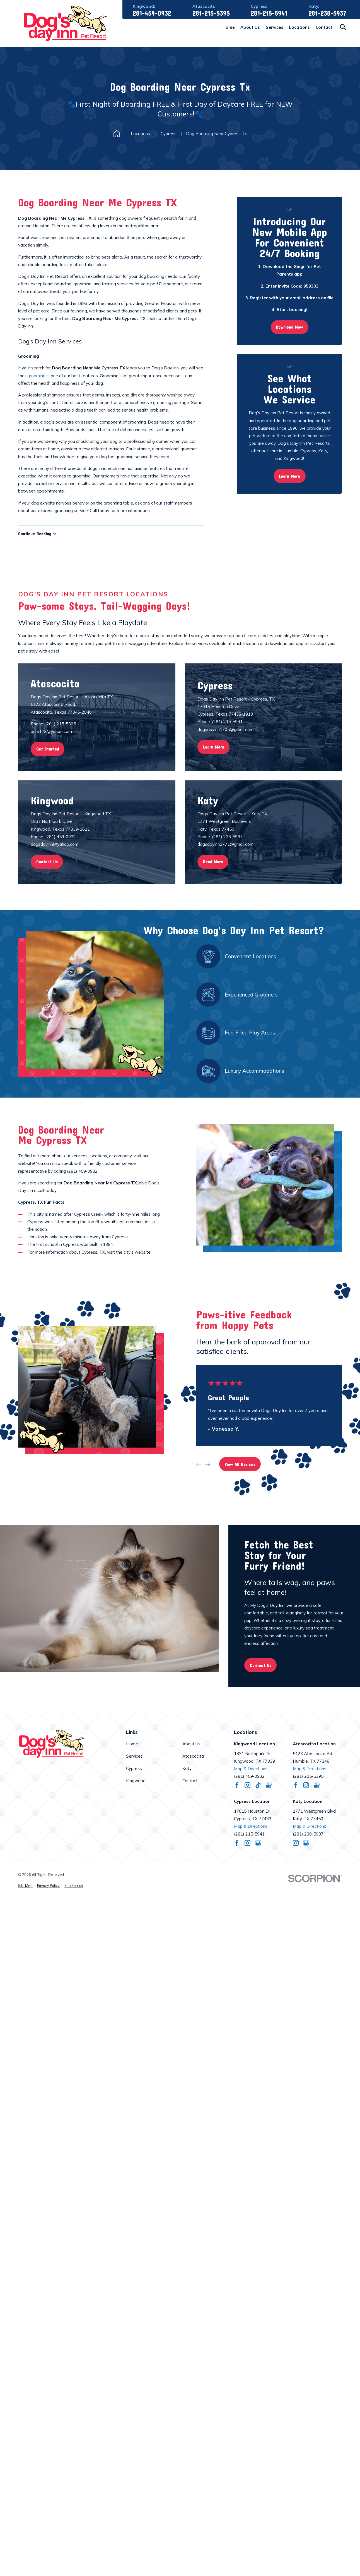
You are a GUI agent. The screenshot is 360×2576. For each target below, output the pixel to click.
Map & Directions (250, 1768)
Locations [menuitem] (299, 27)
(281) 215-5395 (308, 1776)
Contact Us (260, 1665)
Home (132, 1743)
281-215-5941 (269, 13)
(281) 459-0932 (82, 1171)
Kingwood (136, 1780)
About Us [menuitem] (250, 27)
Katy (187, 1768)
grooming (36, 375)
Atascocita (193, 1756)
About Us (191, 1743)
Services (134, 1756)
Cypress (134, 1768)
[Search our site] (343, 27)
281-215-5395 (211, 13)
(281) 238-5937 (308, 1834)
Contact (190, 1780)
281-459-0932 (152, 13)
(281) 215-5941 (249, 1834)
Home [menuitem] (229, 27)
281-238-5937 (327, 13)
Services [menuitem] (274, 27)
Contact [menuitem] (324, 27)
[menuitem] (25, 1885)
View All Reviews (240, 1464)
